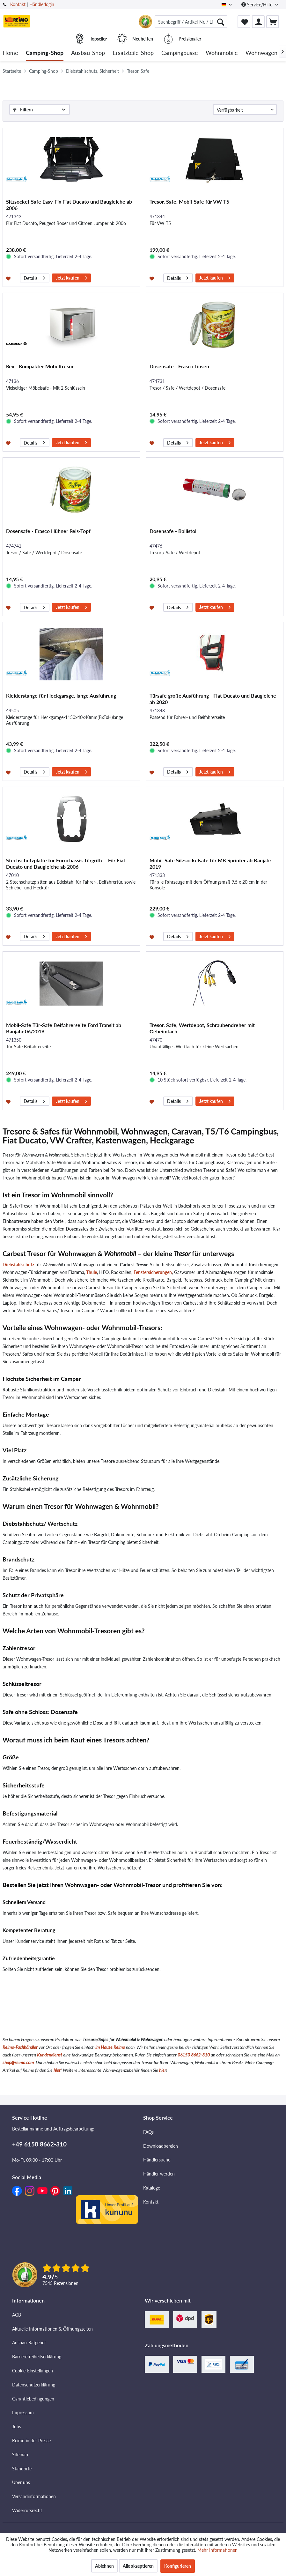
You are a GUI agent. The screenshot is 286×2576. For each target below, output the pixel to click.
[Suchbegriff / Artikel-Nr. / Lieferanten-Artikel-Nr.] (191, 21)
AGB (16, 2315)
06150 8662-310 (194, 2054)
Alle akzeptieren (138, 2566)
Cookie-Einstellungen (32, 2370)
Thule (91, 1272)
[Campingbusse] (179, 53)
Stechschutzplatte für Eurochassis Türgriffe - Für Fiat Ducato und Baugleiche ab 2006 (65, 863)
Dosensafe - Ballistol (173, 531)
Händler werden (159, 2173)
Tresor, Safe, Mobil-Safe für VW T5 (189, 201)
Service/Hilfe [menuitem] (257, 4)
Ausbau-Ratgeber (29, 2342)
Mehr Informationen (217, 2550)
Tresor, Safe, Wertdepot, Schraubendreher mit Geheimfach (202, 1028)
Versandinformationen (34, 2496)
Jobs (16, 2426)
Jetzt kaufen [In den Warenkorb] (71, 277)
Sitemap (20, 2454)
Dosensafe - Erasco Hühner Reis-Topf (48, 531)
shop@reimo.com (18, 2062)
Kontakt (18, 4)
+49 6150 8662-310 (39, 2144)
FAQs (148, 2132)
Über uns (21, 2482)
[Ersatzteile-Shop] (133, 53)
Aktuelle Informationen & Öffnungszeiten (52, 2329)
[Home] (10, 53)
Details (34, 277)
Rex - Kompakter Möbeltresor (40, 366)
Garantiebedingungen (33, 2398)
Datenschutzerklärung (33, 2384)
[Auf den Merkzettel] (9, 278)
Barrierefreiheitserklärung (36, 2356)
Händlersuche (156, 2159)
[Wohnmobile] (222, 53)
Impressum (23, 2412)
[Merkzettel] (244, 21)
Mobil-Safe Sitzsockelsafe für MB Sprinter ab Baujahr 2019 (210, 863)
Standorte (22, 2468)
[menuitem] (191, 21)
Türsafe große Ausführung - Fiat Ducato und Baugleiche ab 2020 (213, 699)
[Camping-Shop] (44, 53)
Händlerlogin (41, 4)
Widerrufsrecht (27, 2510)
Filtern (23, 109)
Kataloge (151, 2187)
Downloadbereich (160, 2146)
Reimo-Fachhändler (20, 2047)
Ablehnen (104, 2566)
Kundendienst (49, 2054)
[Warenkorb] (272, 21)
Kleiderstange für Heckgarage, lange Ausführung (61, 696)
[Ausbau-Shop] (88, 53)
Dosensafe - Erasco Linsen (179, 366)
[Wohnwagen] (261, 53)
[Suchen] (220, 21)
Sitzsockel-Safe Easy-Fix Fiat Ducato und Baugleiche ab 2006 (69, 204)
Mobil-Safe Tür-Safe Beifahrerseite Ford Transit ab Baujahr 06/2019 (63, 1028)
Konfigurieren (177, 2566)
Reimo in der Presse (31, 2440)
